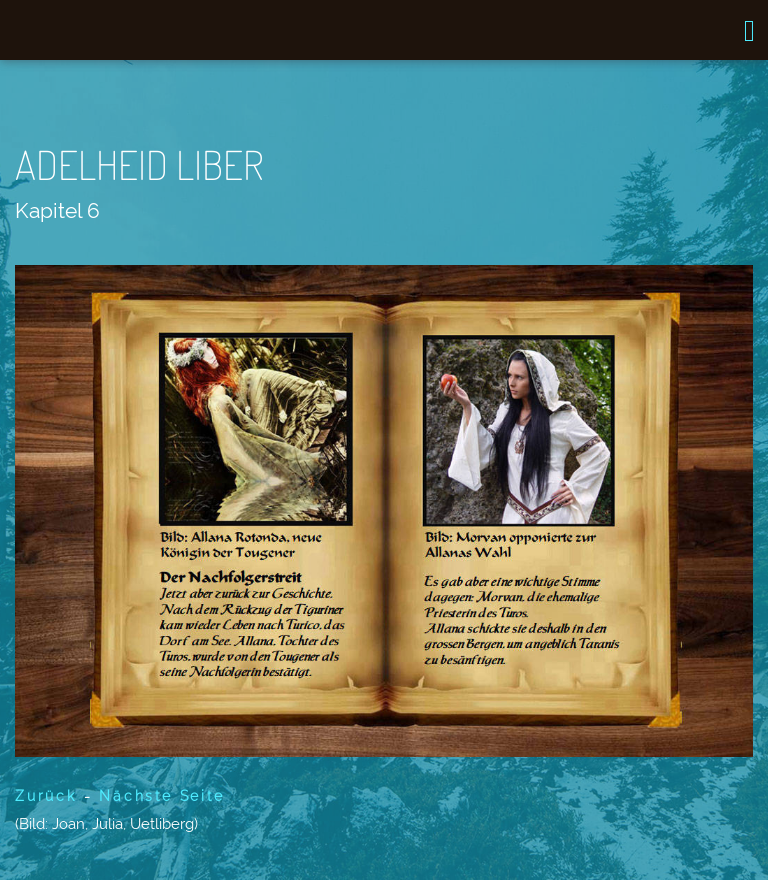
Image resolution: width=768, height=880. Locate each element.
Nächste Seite (158, 796)
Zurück (46, 796)
